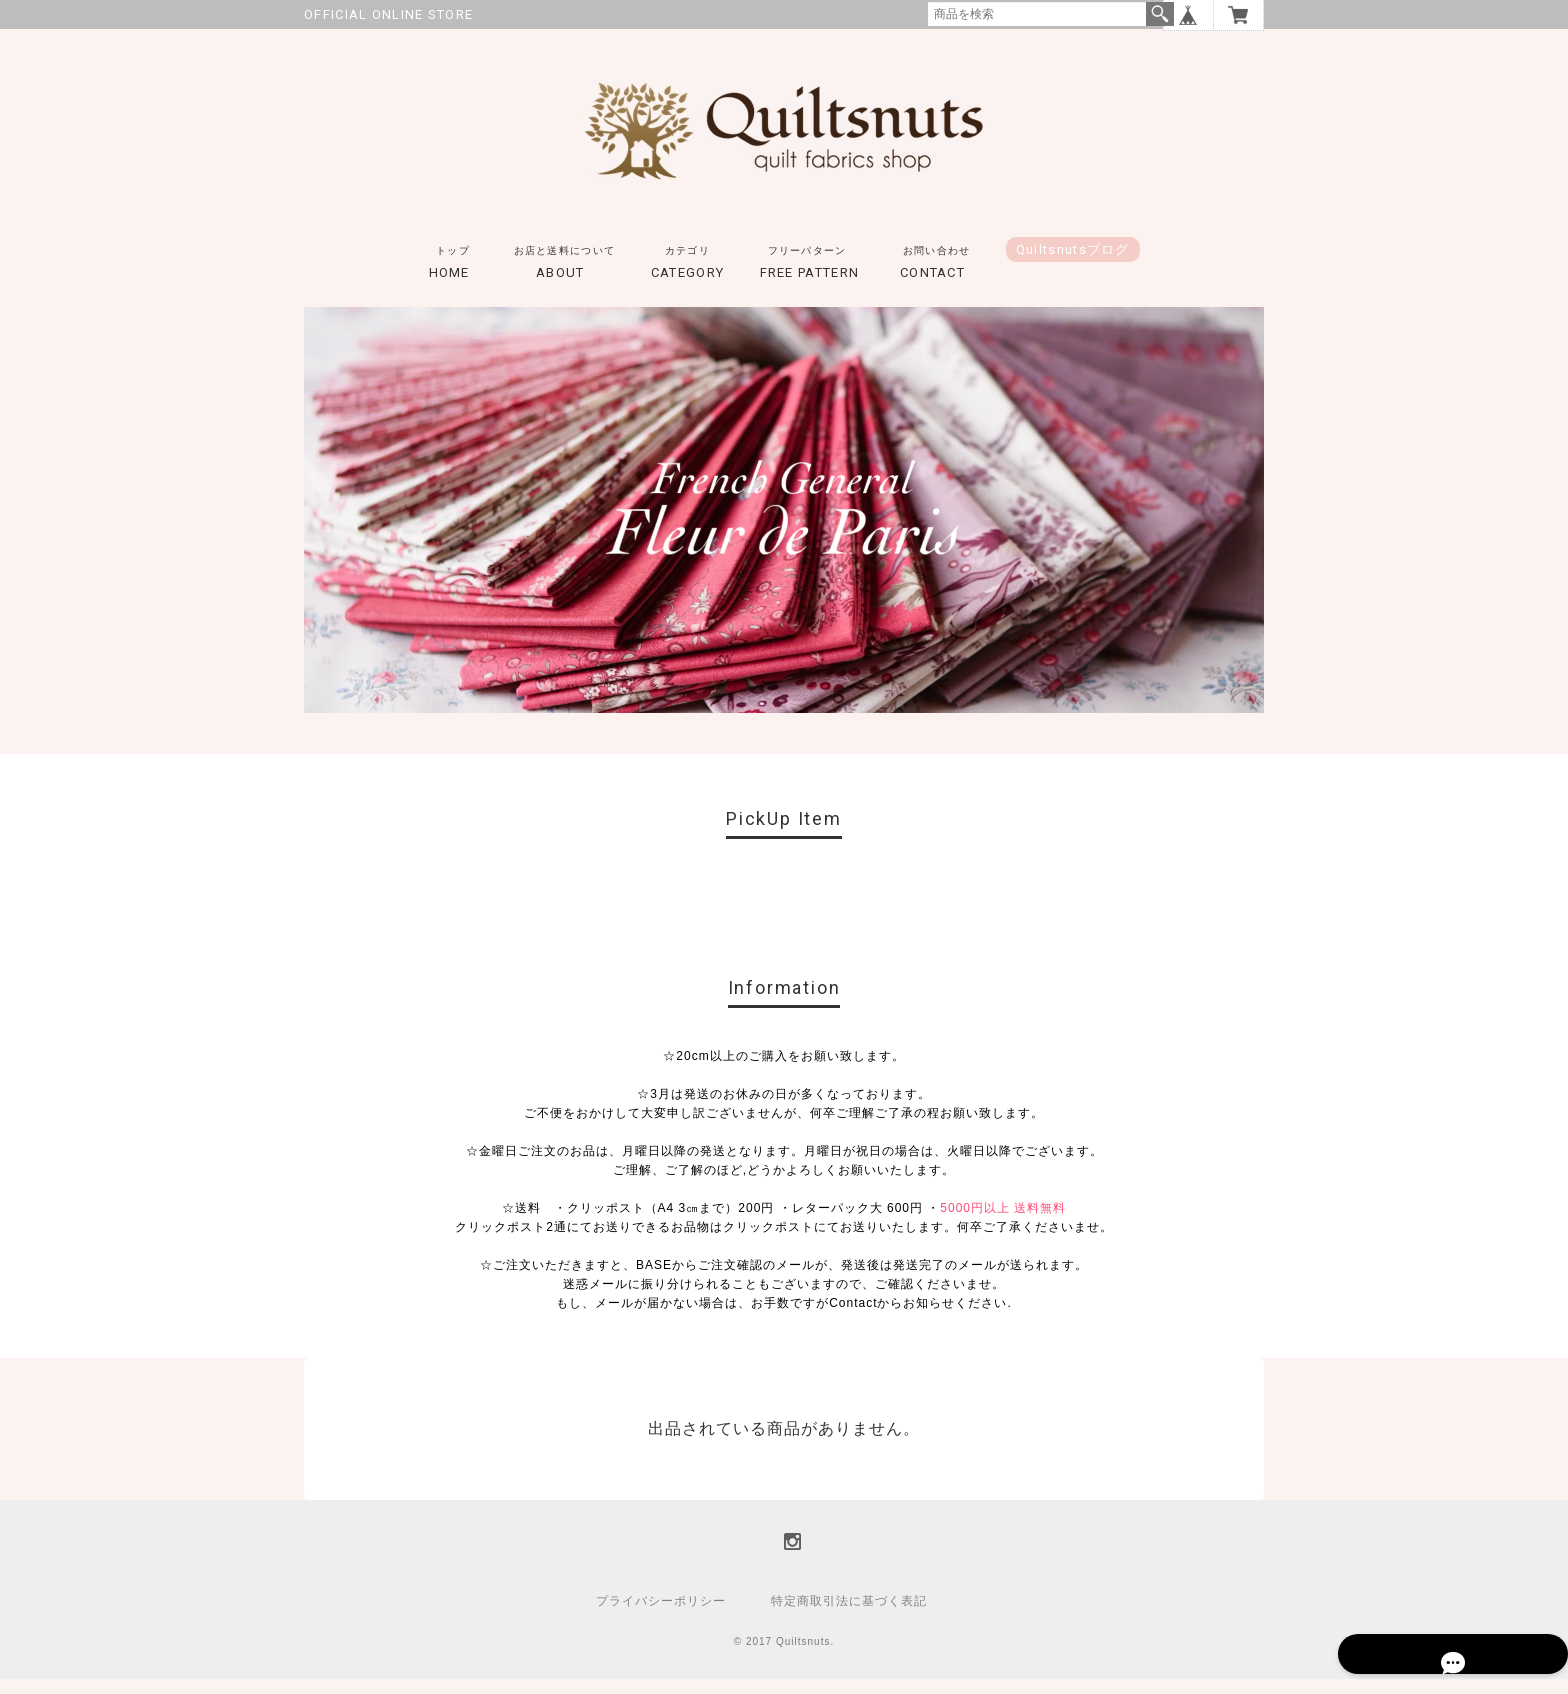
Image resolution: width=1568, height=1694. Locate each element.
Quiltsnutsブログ (1073, 264)
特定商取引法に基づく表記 (849, 1616)
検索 (1160, 14)
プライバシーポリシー (661, 1616)
